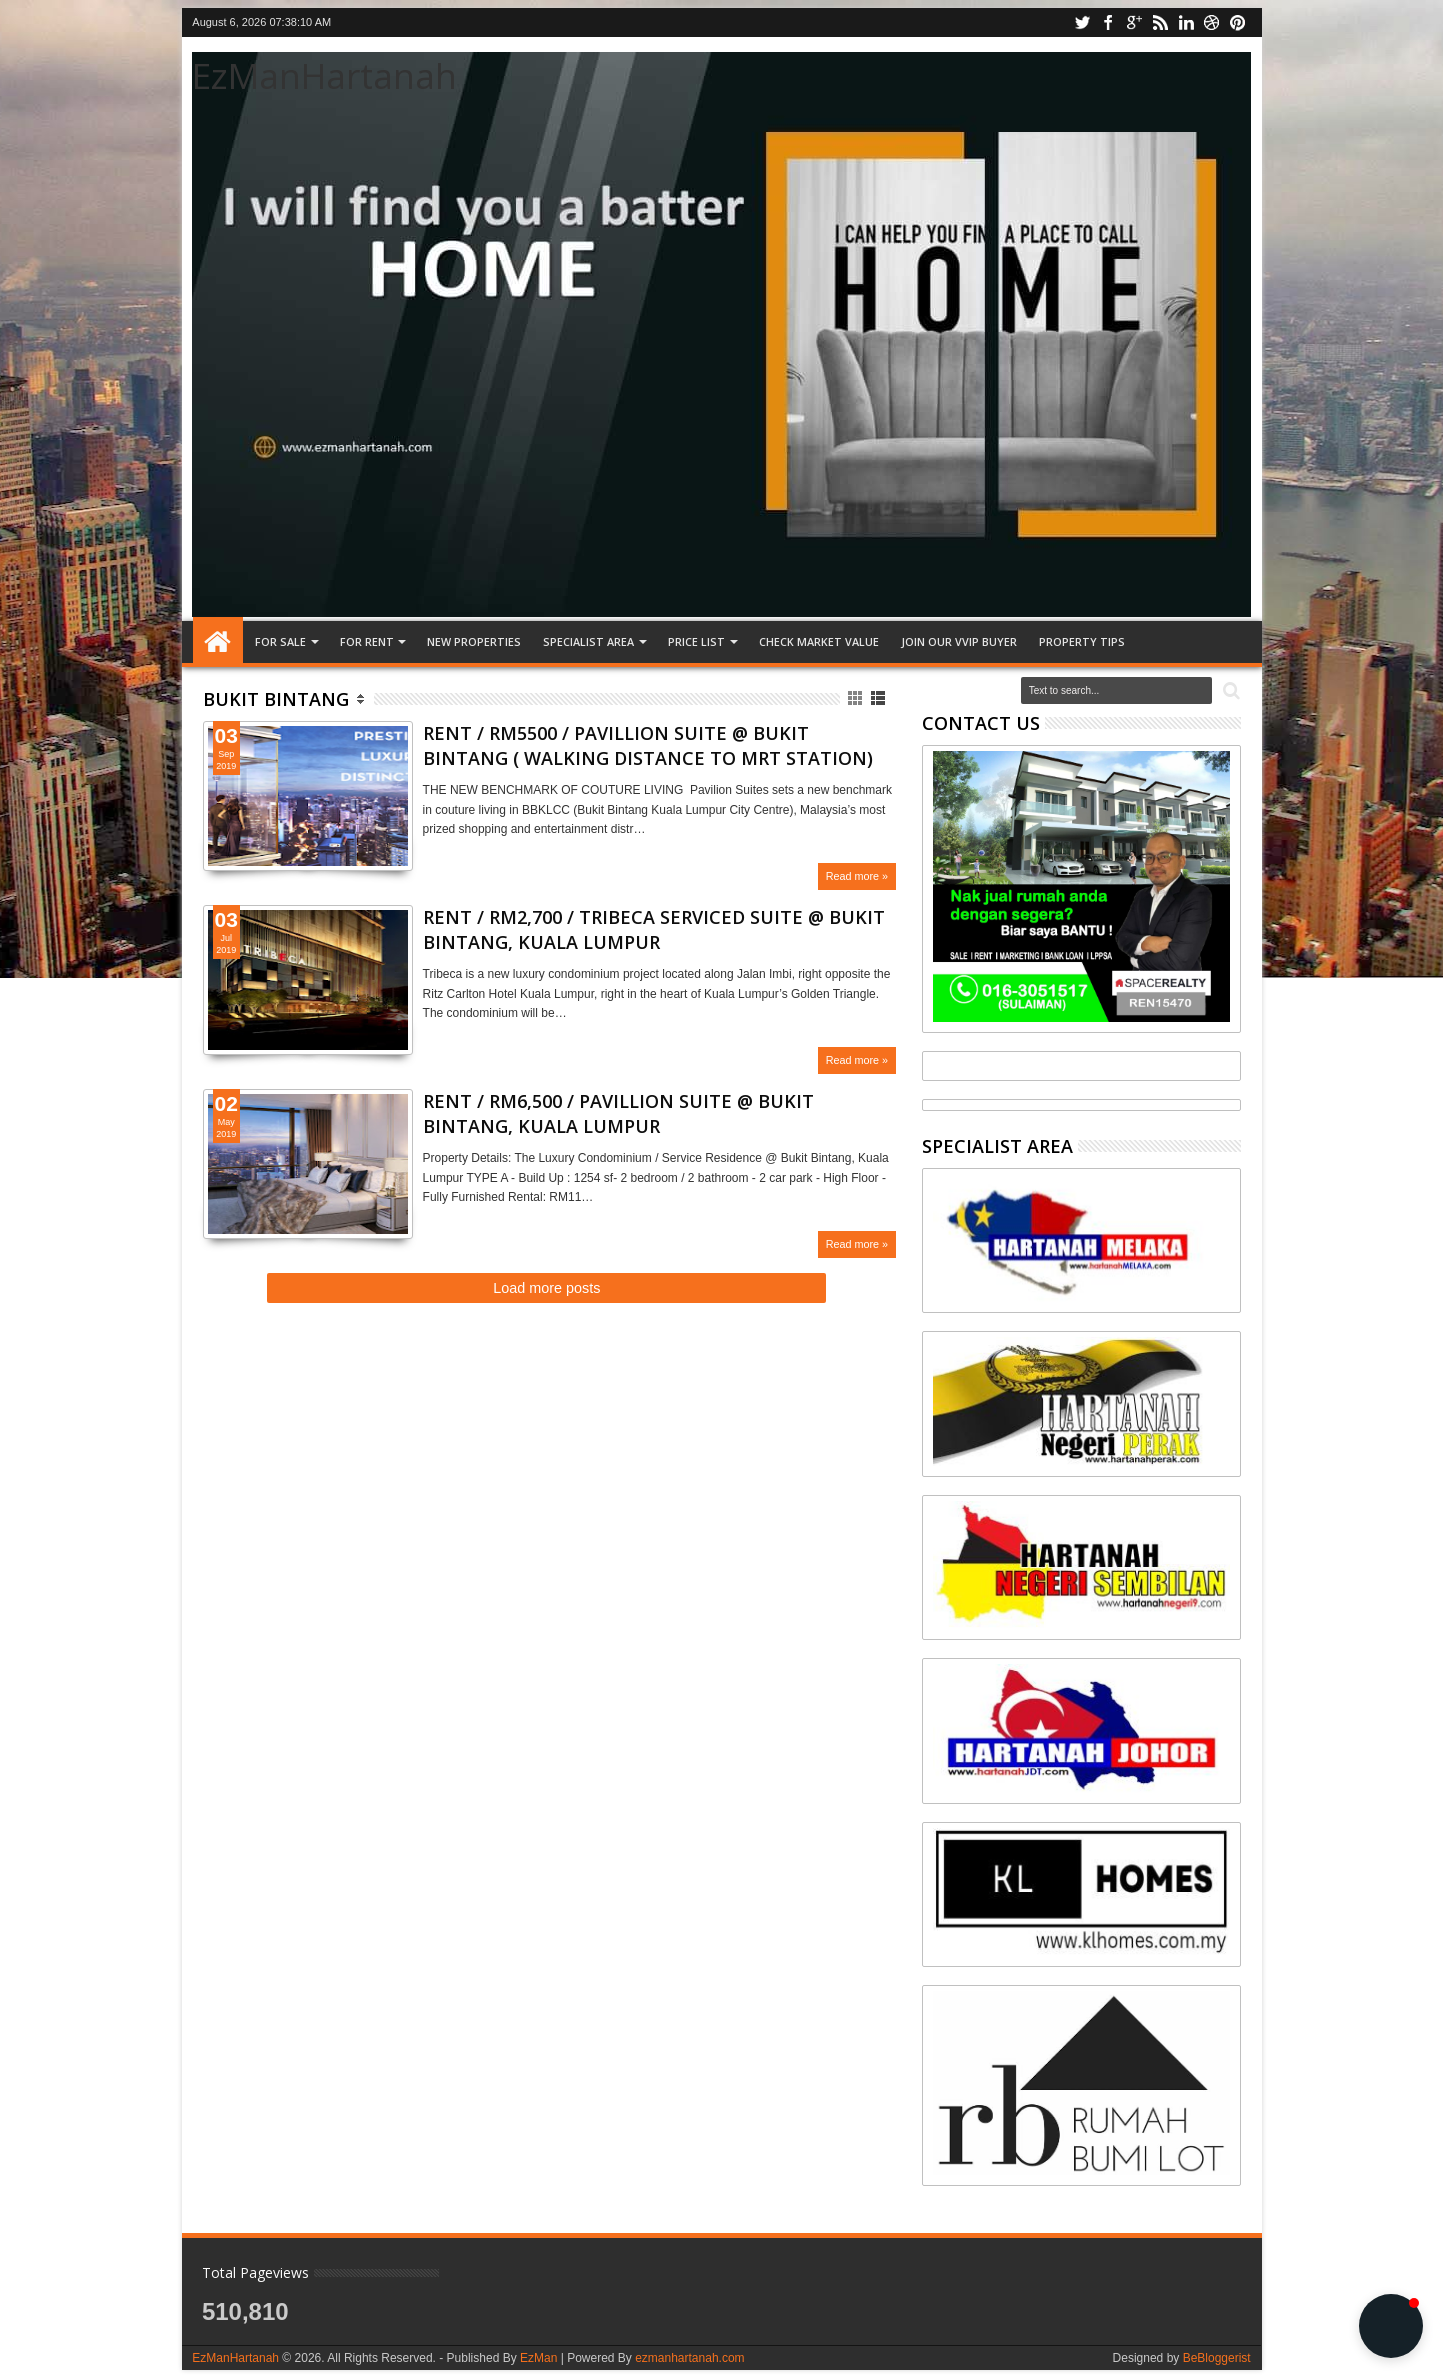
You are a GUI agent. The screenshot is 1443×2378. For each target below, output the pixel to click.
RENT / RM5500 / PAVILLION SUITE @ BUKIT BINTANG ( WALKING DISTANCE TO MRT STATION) (648, 745)
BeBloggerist (1217, 2358)
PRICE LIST (696, 641)
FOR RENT (367, 641)
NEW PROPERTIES (474, 641)
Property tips (1082, 641)
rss (1160, 22)
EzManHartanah (324, 75)
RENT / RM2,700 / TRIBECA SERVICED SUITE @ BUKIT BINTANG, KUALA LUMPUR (654, 929)
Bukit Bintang (276, 699)
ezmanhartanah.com (689, 2358)
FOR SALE (280, 641)
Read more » (857, 876)
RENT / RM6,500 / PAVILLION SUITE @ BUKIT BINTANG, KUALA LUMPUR (618, 1113)
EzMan (538, 2358)
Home (218, 642)
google (1134, 22)
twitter (1082, 22)
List (879, 698)
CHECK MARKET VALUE (819, 641)
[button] (1391, 2326)
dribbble (1212, 22)
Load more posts (546, 1288)
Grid (856, 698)
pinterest (1238, 22)
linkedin (1186, 22)
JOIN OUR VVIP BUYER (959, 641)
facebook (1108, 22)
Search (1229, 691)
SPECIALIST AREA (588, 641)
